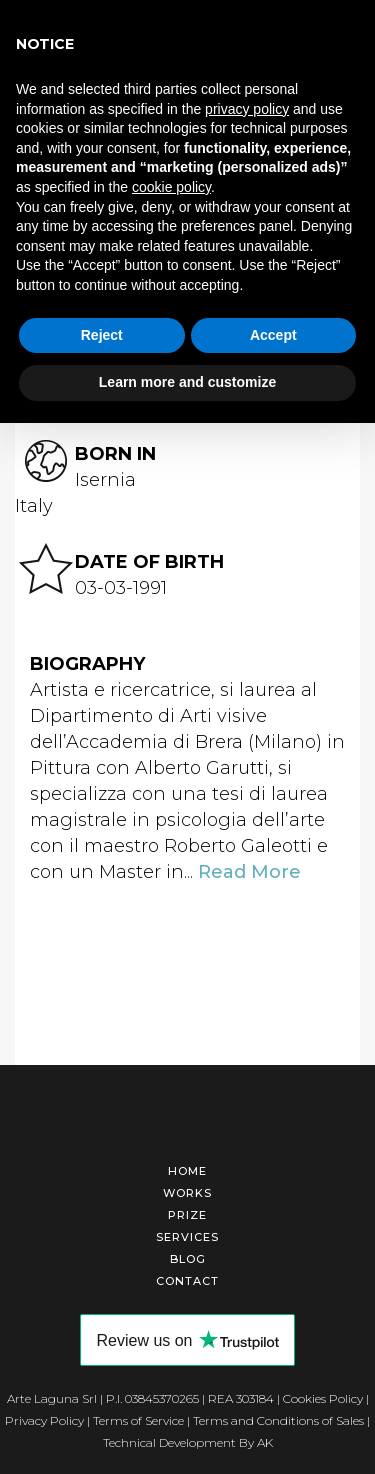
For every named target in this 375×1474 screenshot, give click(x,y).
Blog (188, 1259)
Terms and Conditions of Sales (278, 1420)
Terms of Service (138, 1420)
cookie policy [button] (171, 187)
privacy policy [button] (247, 109)
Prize (187, 1215)
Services (187, 1237)
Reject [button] (102, 335)
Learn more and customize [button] (187, 382)
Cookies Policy (323, 1398)
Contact (187, 1281)
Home (187, 1171)
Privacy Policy (44, 1420)
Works (187, 1193)
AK (265, 1442)
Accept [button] (273, 335)
